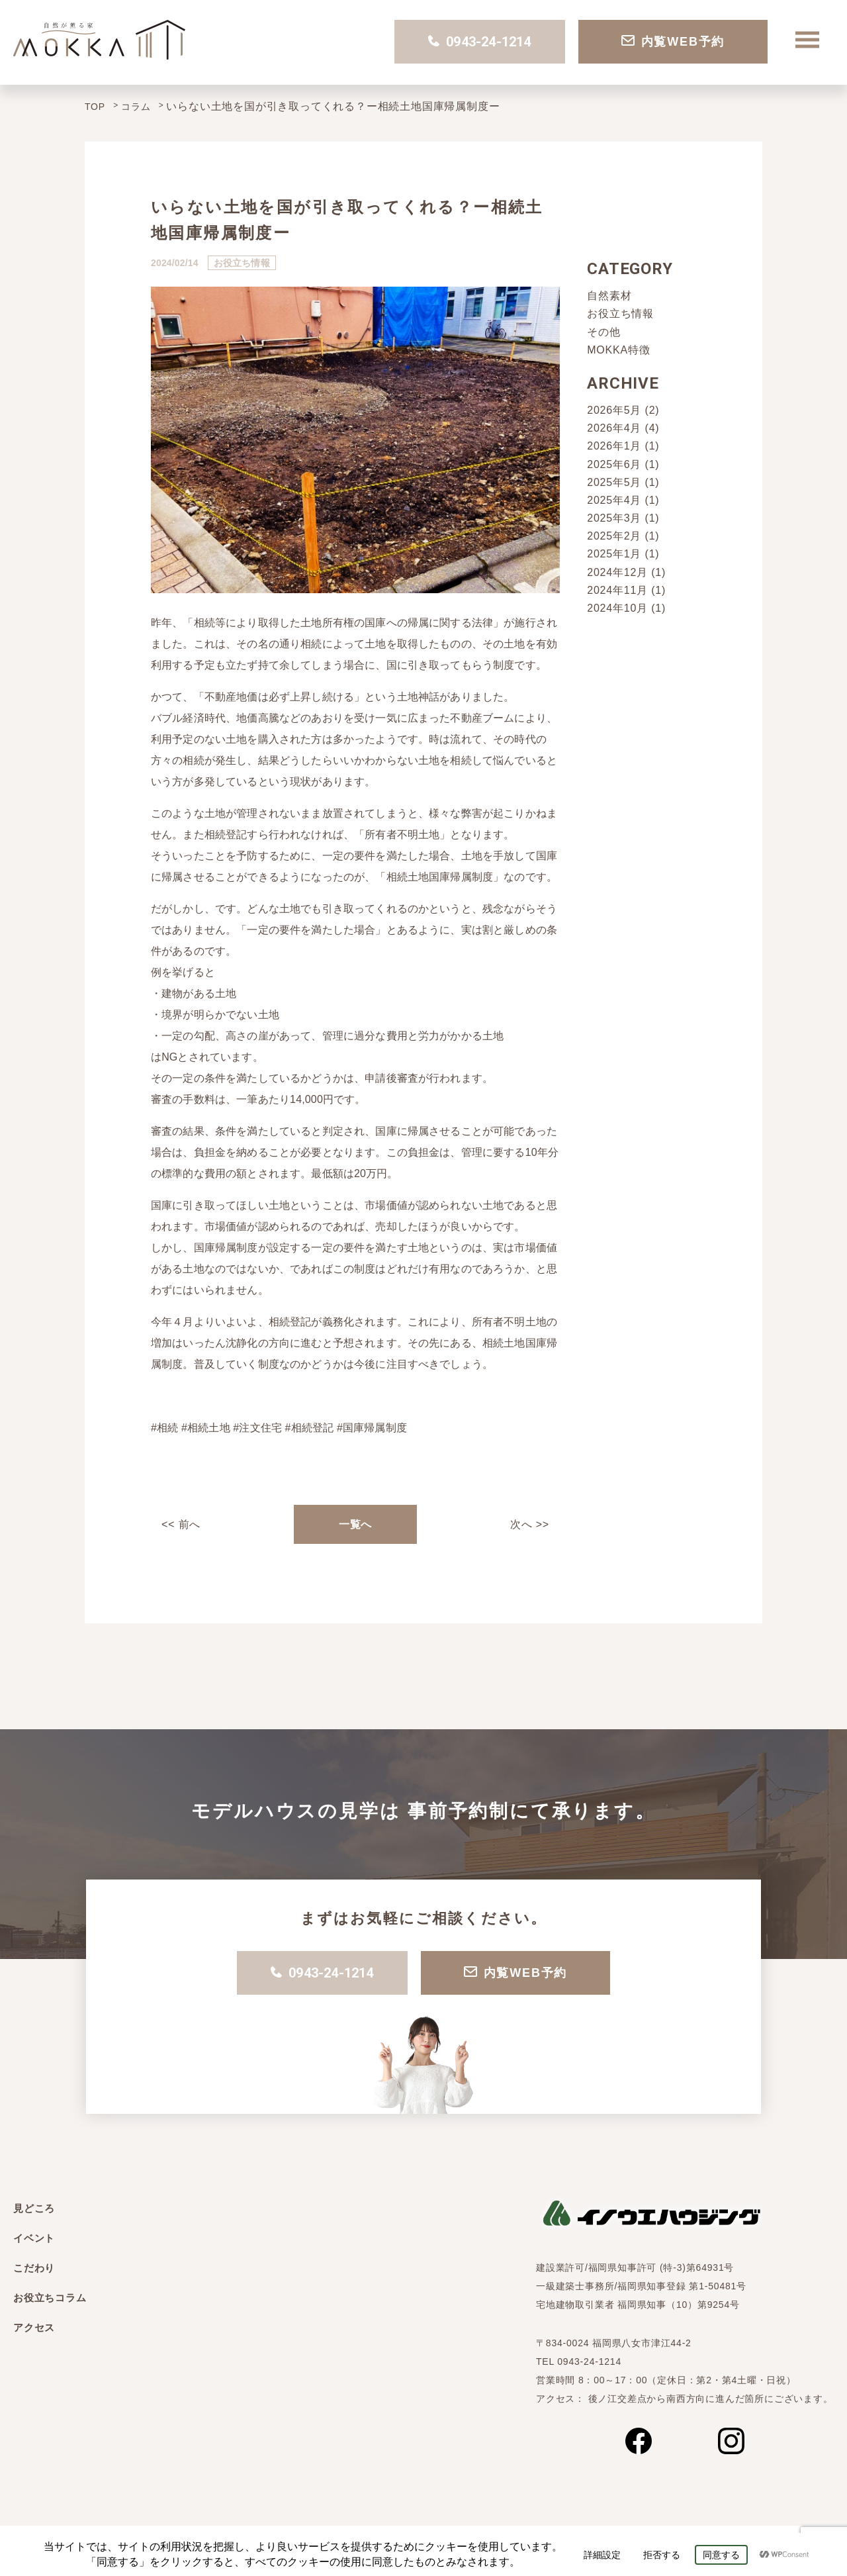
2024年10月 (617, 608)
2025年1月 (614, 553)
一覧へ (355, 1524)
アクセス (34, 2327)
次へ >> (529, 1524)
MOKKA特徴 (618, 350)
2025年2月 (614, 536)
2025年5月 (614, 482)
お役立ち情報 (620, 313)
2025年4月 (614, 500)
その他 (603, 332)
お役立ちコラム (49, 2297)
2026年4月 (614, 428)
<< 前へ (181, 1524)
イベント (34, 2238)
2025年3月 (614, 518)
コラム (135, 106)
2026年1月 (614, 446)
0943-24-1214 (479, 42)
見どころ (34, 2208)
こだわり (34, 2267)
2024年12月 (617, 572)
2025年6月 (614, 464)
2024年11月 (617, 590)
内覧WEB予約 (673, 41)
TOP (95, 106)
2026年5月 (614, 410)
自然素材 (609, 295)
